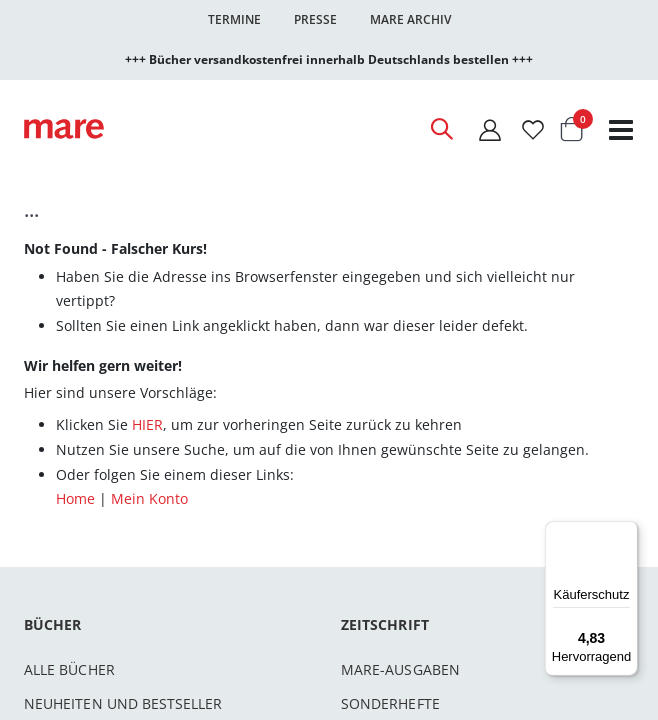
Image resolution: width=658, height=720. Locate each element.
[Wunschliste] (533, 129)
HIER (147, 424)
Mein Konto (149, 498)
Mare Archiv (410, 19)
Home (75, 498)
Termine (234, 19)
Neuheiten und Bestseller (123, 703)
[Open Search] (441, 129)
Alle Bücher (69, 669)
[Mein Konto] (490, 129)
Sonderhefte (390, 703)
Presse (315, 19)
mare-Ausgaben (400, 669)
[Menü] (626, 525)
